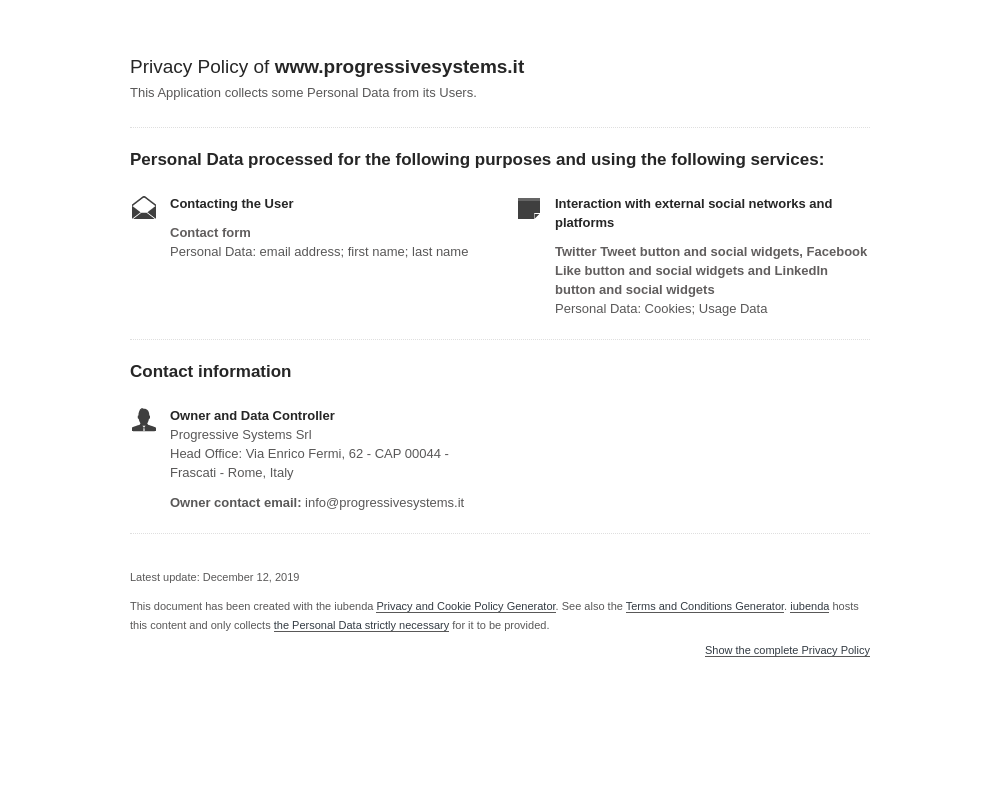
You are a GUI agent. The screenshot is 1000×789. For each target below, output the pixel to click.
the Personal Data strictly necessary (361, 625)
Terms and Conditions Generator (705, 606)
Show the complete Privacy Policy (787, 650)
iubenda (809, 606)
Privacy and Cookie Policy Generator (465, 606)
